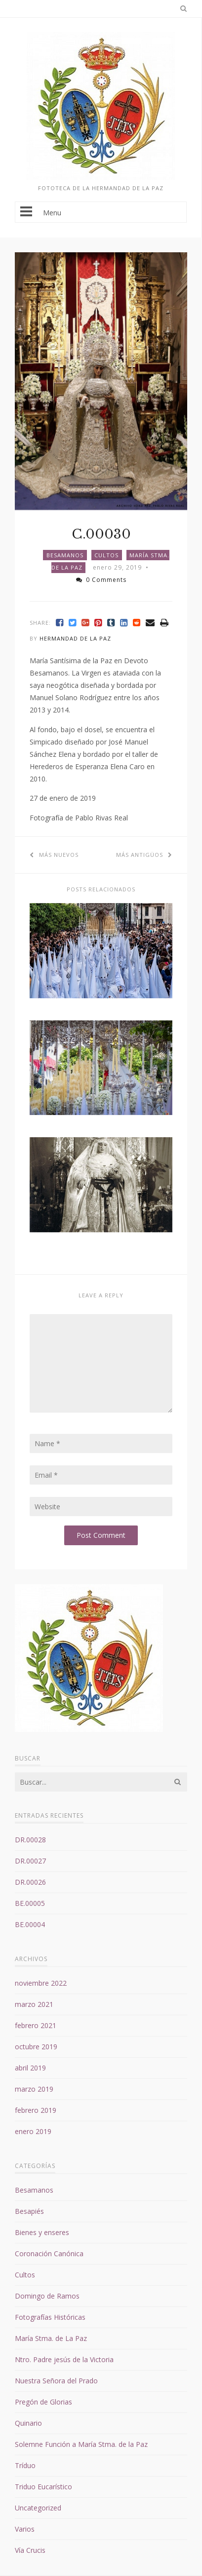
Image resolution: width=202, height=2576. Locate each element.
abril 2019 (30, 2067)
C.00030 (101, 534)
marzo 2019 (34, 2089)
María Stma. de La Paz (51, 2338)
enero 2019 (33, 2131)
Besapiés (29, 2211)
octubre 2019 (36, 2046)
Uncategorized (38, 2507)
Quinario (28, 2423)
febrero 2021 (35, 2025)
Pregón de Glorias (43, 2402)
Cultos (106, 555)
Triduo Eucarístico (43, 2486)
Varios (25, 2529)
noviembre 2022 (41, 1983)
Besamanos (64, 555)
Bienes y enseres (42, 2232)
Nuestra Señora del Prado (56, 2380)
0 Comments (101, 580)
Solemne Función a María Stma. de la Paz (81, 2444)
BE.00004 (30, 1924)
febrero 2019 (35, 2110)
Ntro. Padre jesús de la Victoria (64, 2359)
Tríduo (25, 2465)
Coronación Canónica (49, 2253)
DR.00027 (30, 1860)
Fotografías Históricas (50, 2317)
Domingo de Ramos (47, 2296)
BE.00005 (30, 1903)
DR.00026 (30, 1882)
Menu (100, 212)
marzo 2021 (34, 2004)
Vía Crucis (30, 2550)
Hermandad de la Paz (75, 638)
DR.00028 (30, 1839)
